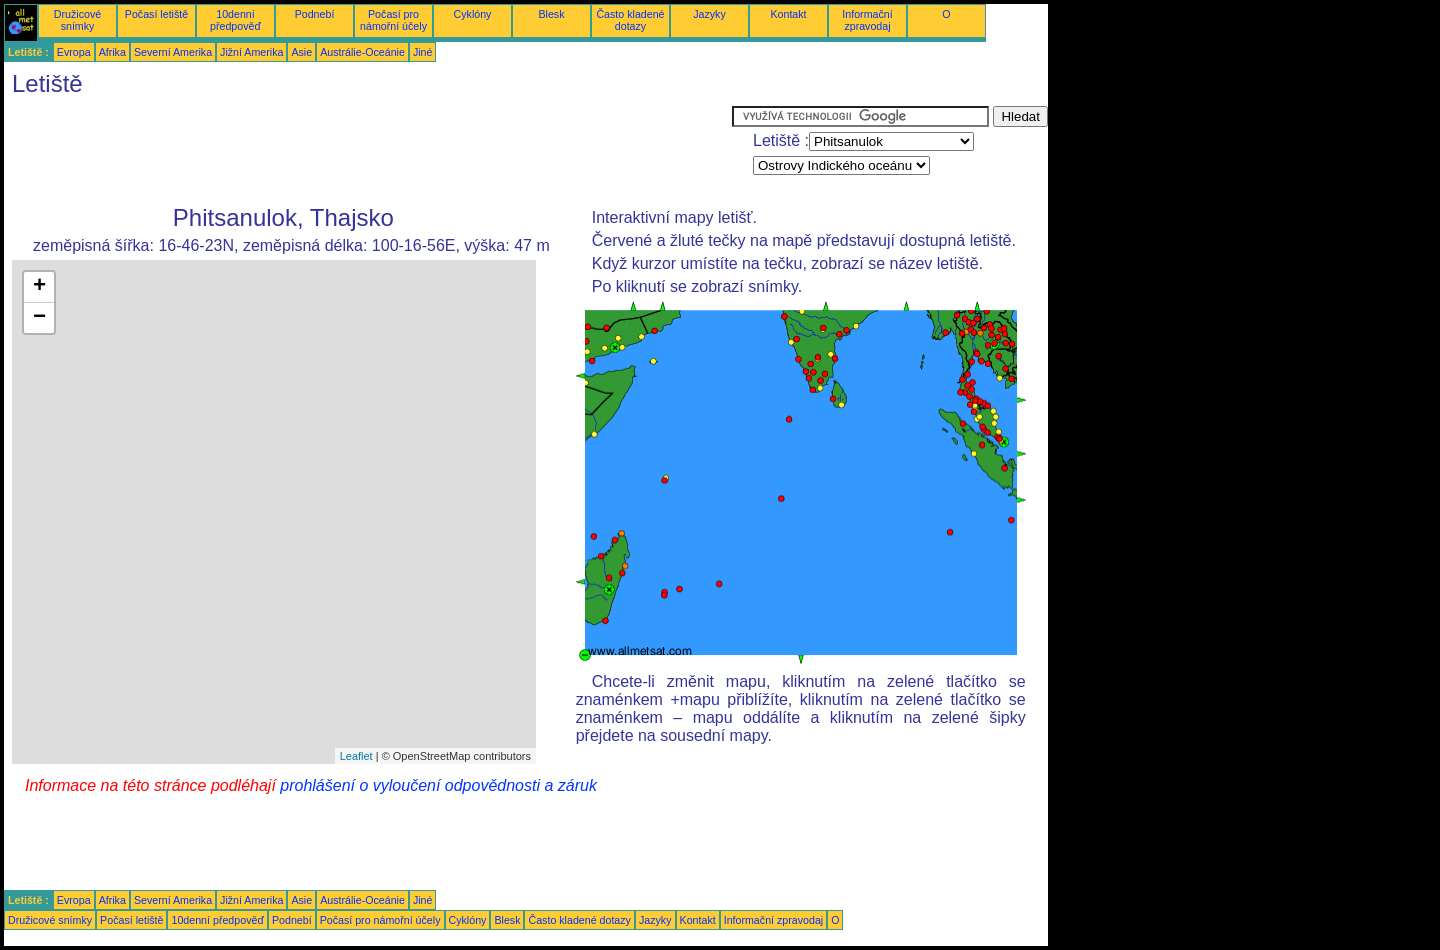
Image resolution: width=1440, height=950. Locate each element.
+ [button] (39, 287)
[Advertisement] (368, 151)
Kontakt (788, 14)
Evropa (74, 52)
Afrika (112, 52)
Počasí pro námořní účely (393, 20)
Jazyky (709, 14)
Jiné (423, 52)
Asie (301, 52)
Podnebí (315, 14)
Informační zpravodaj (867, 20)
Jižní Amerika (251, 52)
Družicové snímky (77, 20)
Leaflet (356, 756)
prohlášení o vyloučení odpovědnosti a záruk (438, 785)
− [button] (39, 318)
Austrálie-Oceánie (362, 52)
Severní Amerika (173, 52)
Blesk (551, 14)
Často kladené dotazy (630, 20)
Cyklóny (473, 14)
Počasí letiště (156, 14)
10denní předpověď (235, 20)
